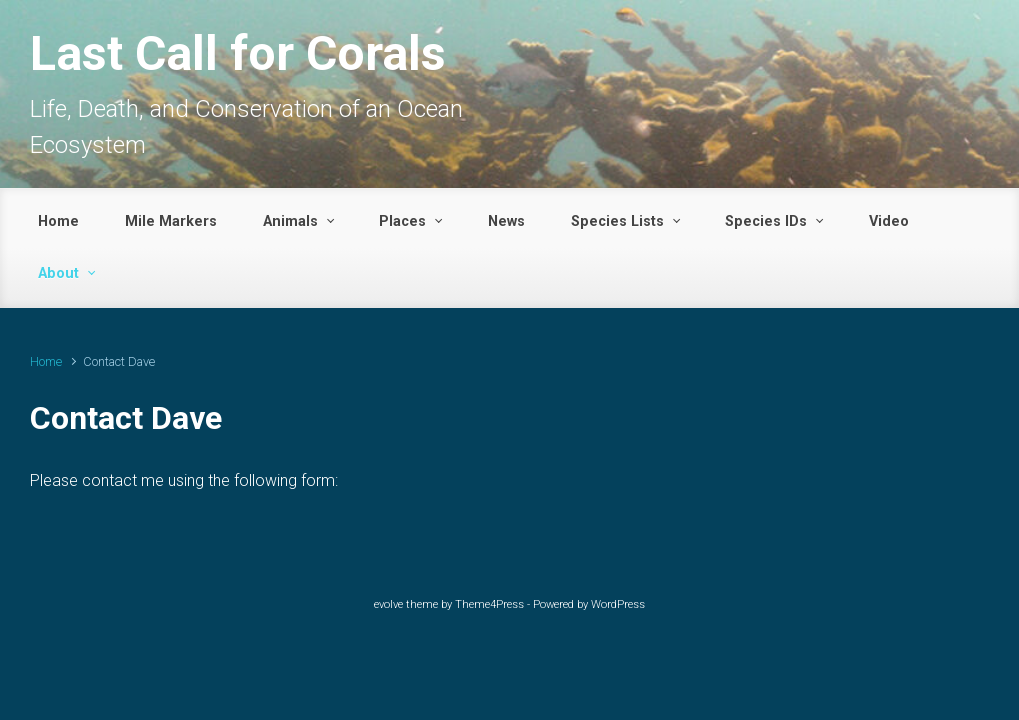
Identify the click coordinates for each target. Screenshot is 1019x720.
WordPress (618, 604)
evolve (388, 604)
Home (46, 361)
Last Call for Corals (238, 53)
